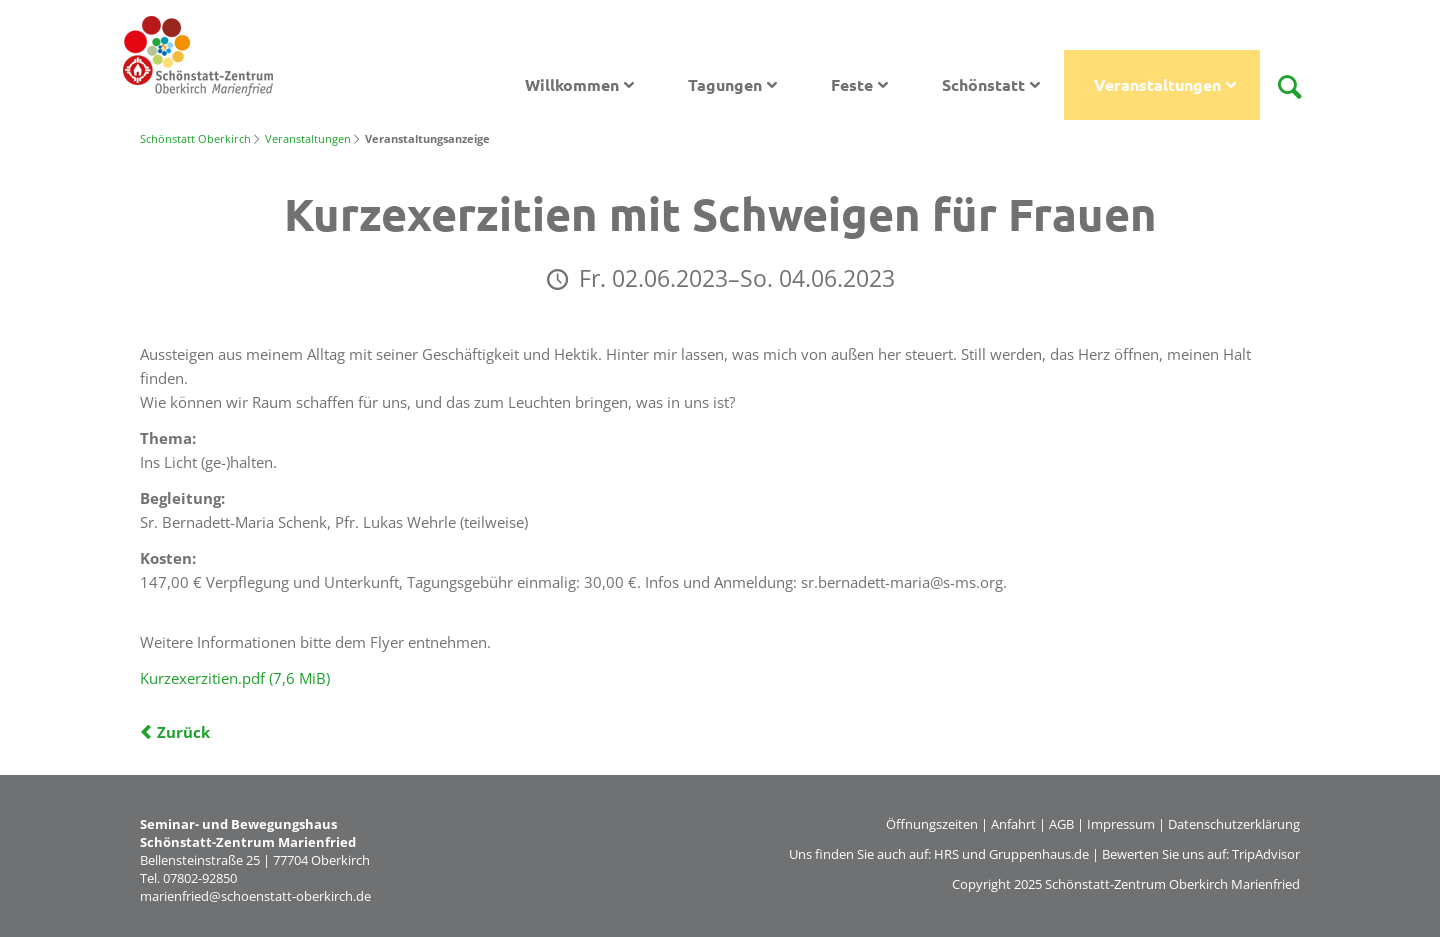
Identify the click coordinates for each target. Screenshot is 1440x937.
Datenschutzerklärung (1234, 824)
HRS (946, 854)
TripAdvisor (1266, 854)
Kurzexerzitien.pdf (235, 678)
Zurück (183, 732)
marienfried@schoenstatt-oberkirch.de (255, 896)
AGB (1061, 824)
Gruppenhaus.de (1039, 854)
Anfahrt (1013, 824)
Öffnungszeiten (932, 824)
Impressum (1121, 824)
